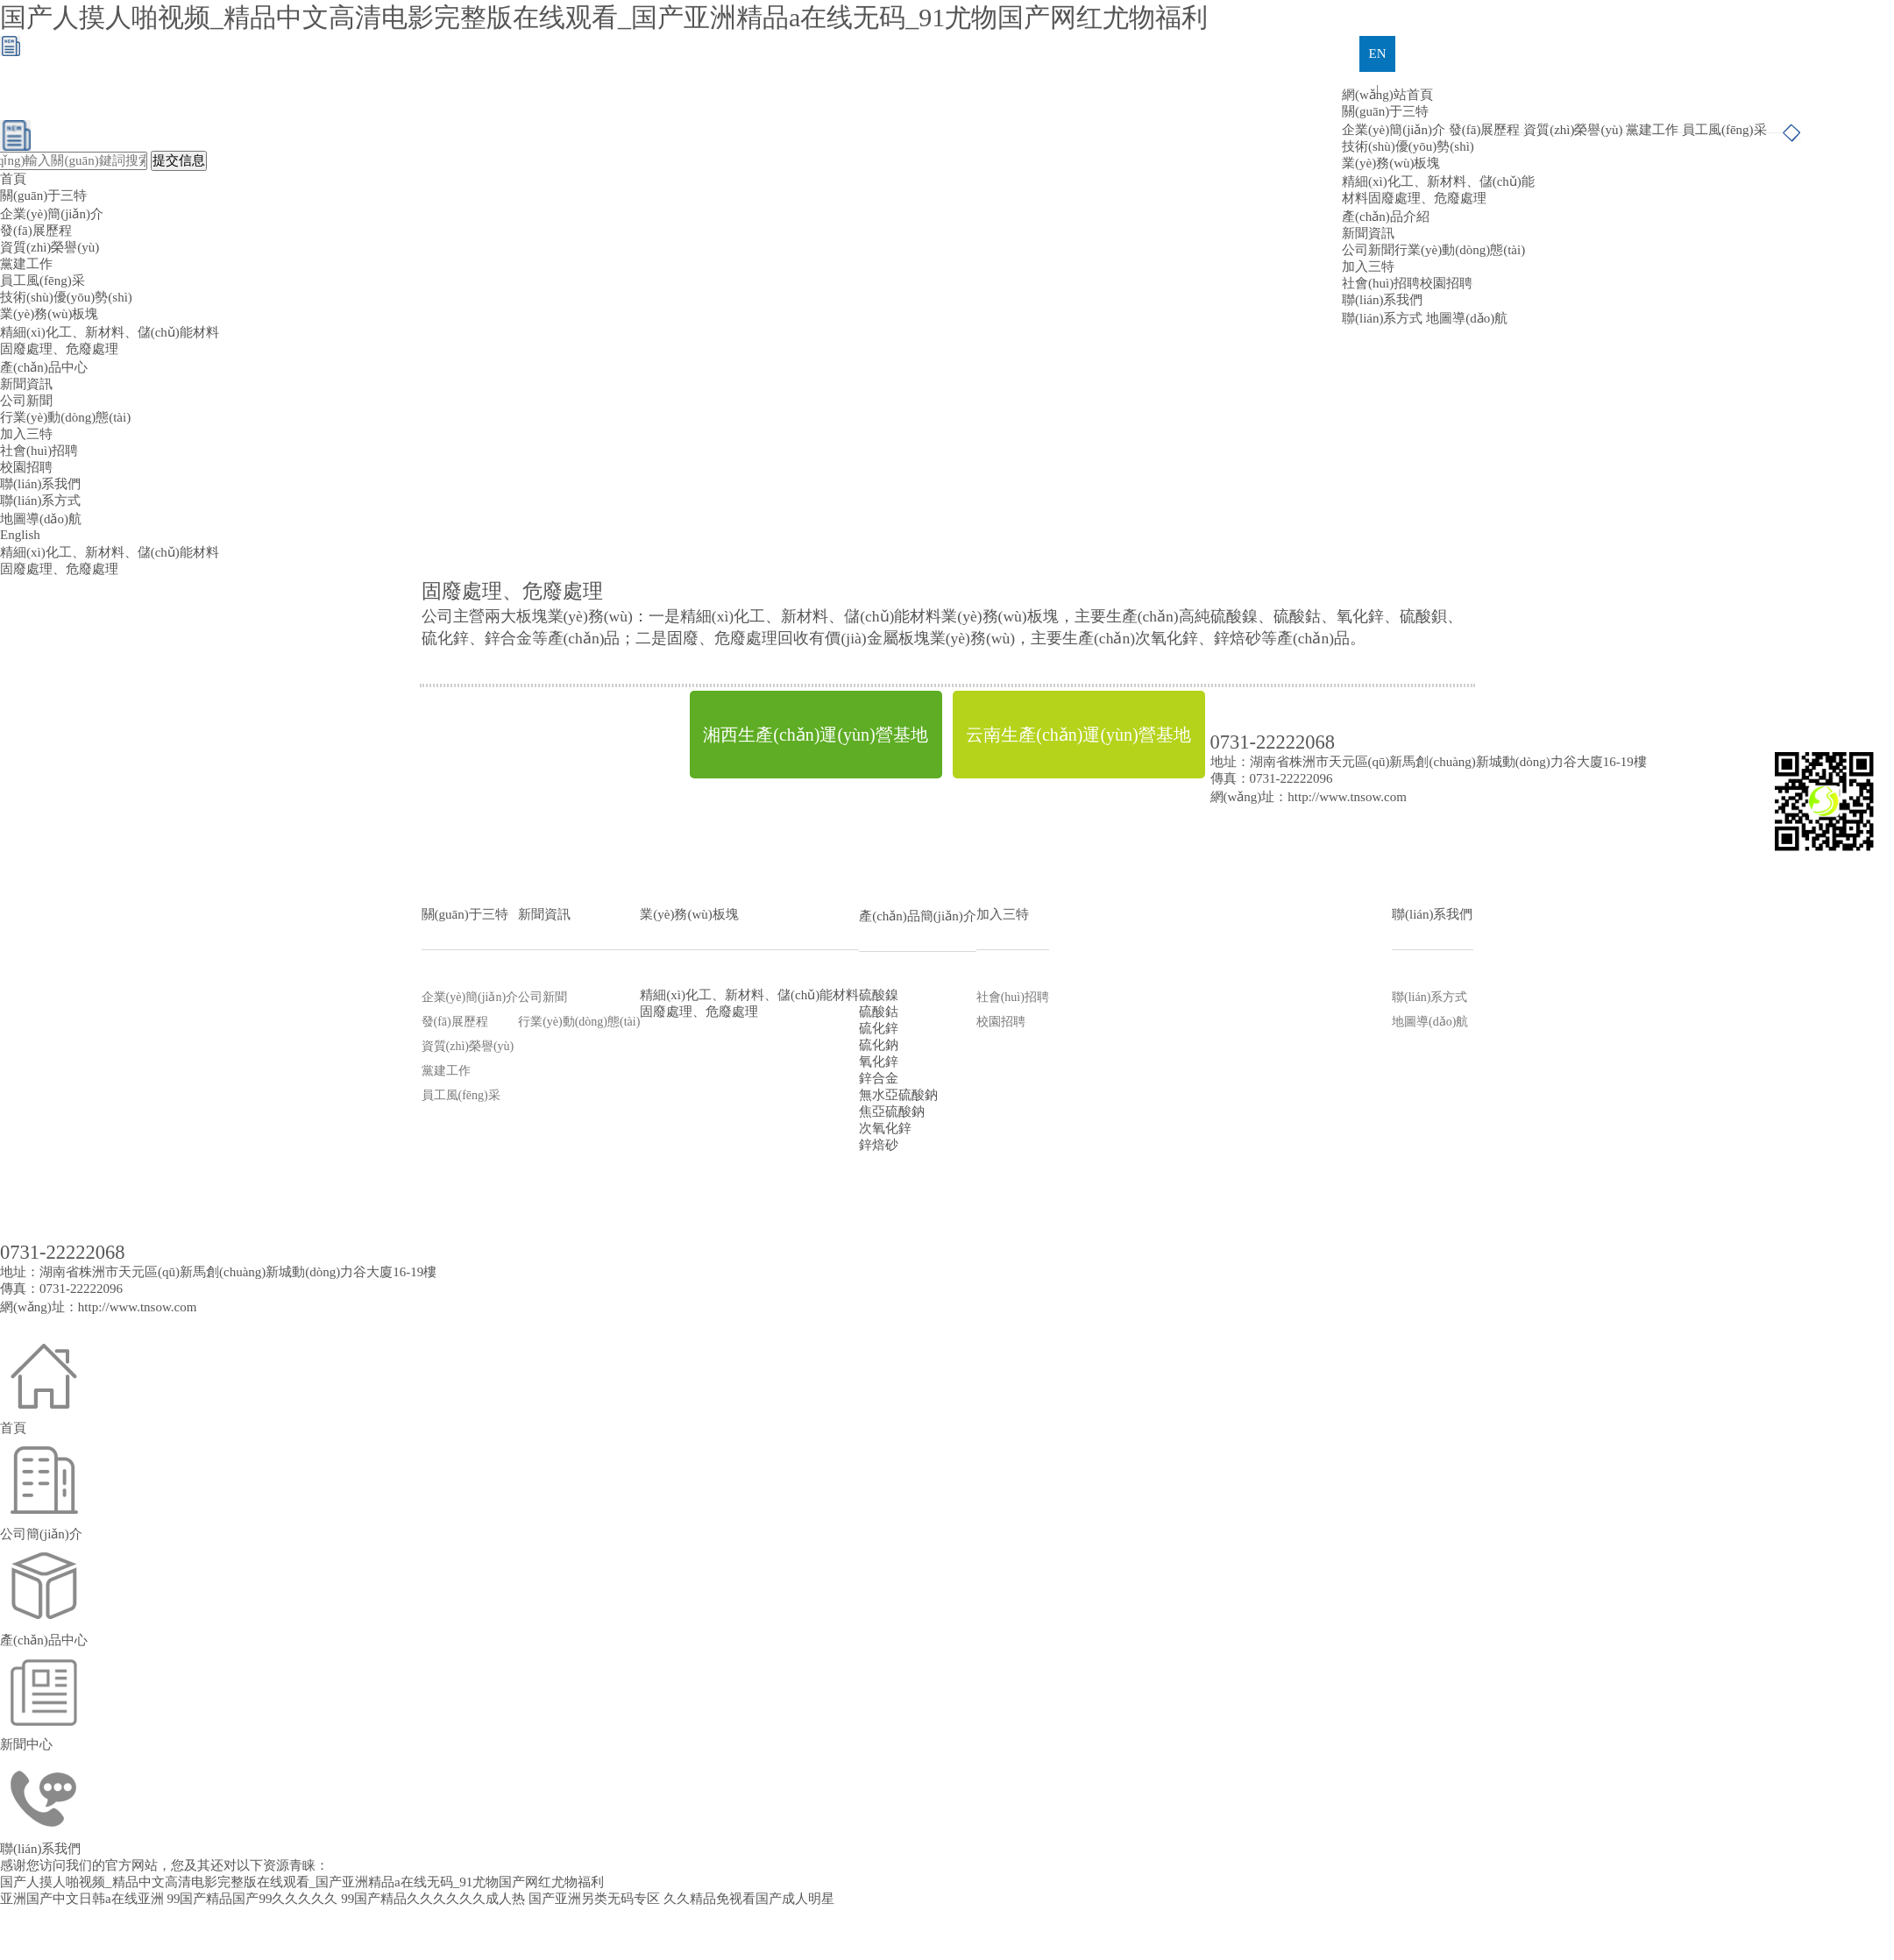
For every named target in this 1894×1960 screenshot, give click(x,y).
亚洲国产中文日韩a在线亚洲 (82, 1899)
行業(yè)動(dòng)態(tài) (1459, 250)
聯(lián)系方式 (1382, 318)
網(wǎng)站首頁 (1387, 95)
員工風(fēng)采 (1724, 130)
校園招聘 (1446, 283)
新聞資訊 (1368, 233)
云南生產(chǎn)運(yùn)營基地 (1078, 734)
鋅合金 (878, 1078)
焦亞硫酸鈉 (892, 1111)
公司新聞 (1368, 250)
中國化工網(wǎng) (1000, 1162)
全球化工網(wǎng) (1108, 1162)
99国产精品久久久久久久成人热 (433, 1899)
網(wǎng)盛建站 (1253, 1162)
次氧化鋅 (885, 1128)
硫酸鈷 (878, 1012)
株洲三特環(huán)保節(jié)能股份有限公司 (557, 1162)
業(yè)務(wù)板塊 (49, 314)
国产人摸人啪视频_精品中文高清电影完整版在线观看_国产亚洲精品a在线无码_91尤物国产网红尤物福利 (604, 17)
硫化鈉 (878, 1045)
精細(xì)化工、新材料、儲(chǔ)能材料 (109, 552)
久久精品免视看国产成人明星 (748, 1899)
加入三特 (1368, 266)
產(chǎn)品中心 (44, 367)
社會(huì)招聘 (1381, 283)
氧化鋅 (878, 1062)
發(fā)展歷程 (1485, 130)
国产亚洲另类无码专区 (594, 1899)
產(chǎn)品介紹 (1385, 216)
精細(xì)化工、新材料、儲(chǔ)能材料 (109, 332)
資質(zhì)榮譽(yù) (1572, 130)
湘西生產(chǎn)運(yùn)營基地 (815, 734)
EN (1378, 53)
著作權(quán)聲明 (1355, 1162)
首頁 (13, 179)
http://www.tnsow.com (1347, 797)
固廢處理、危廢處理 (59, 569)
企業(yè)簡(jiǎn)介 (1393, 130)
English (20, 535)
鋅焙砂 (878, 1145)
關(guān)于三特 (1385, 111)
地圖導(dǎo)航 (1466, 318)
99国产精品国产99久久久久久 (252, 1899)
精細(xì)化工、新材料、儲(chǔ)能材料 (749, 995)
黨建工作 (1652, 130)
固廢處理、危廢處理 (1427, 198)
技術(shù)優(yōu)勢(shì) (1408, 146)
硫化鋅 (878, 1028)
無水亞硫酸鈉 (898, 1095)
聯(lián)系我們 (1382, 300)
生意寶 (1184, 1162)
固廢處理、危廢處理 (699, 1012)
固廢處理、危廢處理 (59, 349)
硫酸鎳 (878, 995)
